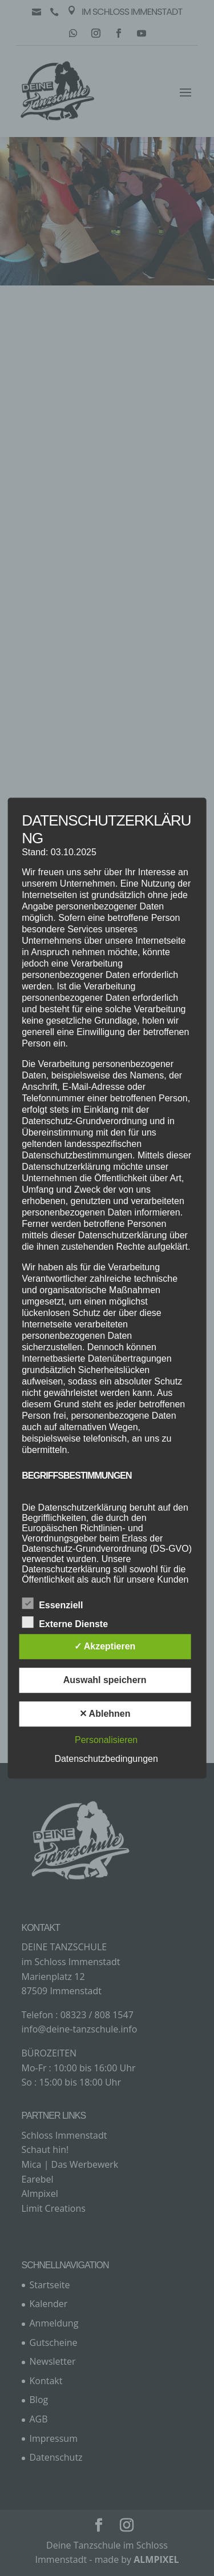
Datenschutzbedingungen (106, 1759)
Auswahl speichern (105, 1680)
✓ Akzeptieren (105, 1646)
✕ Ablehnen (105, 1713)
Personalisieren (106, 1740)
